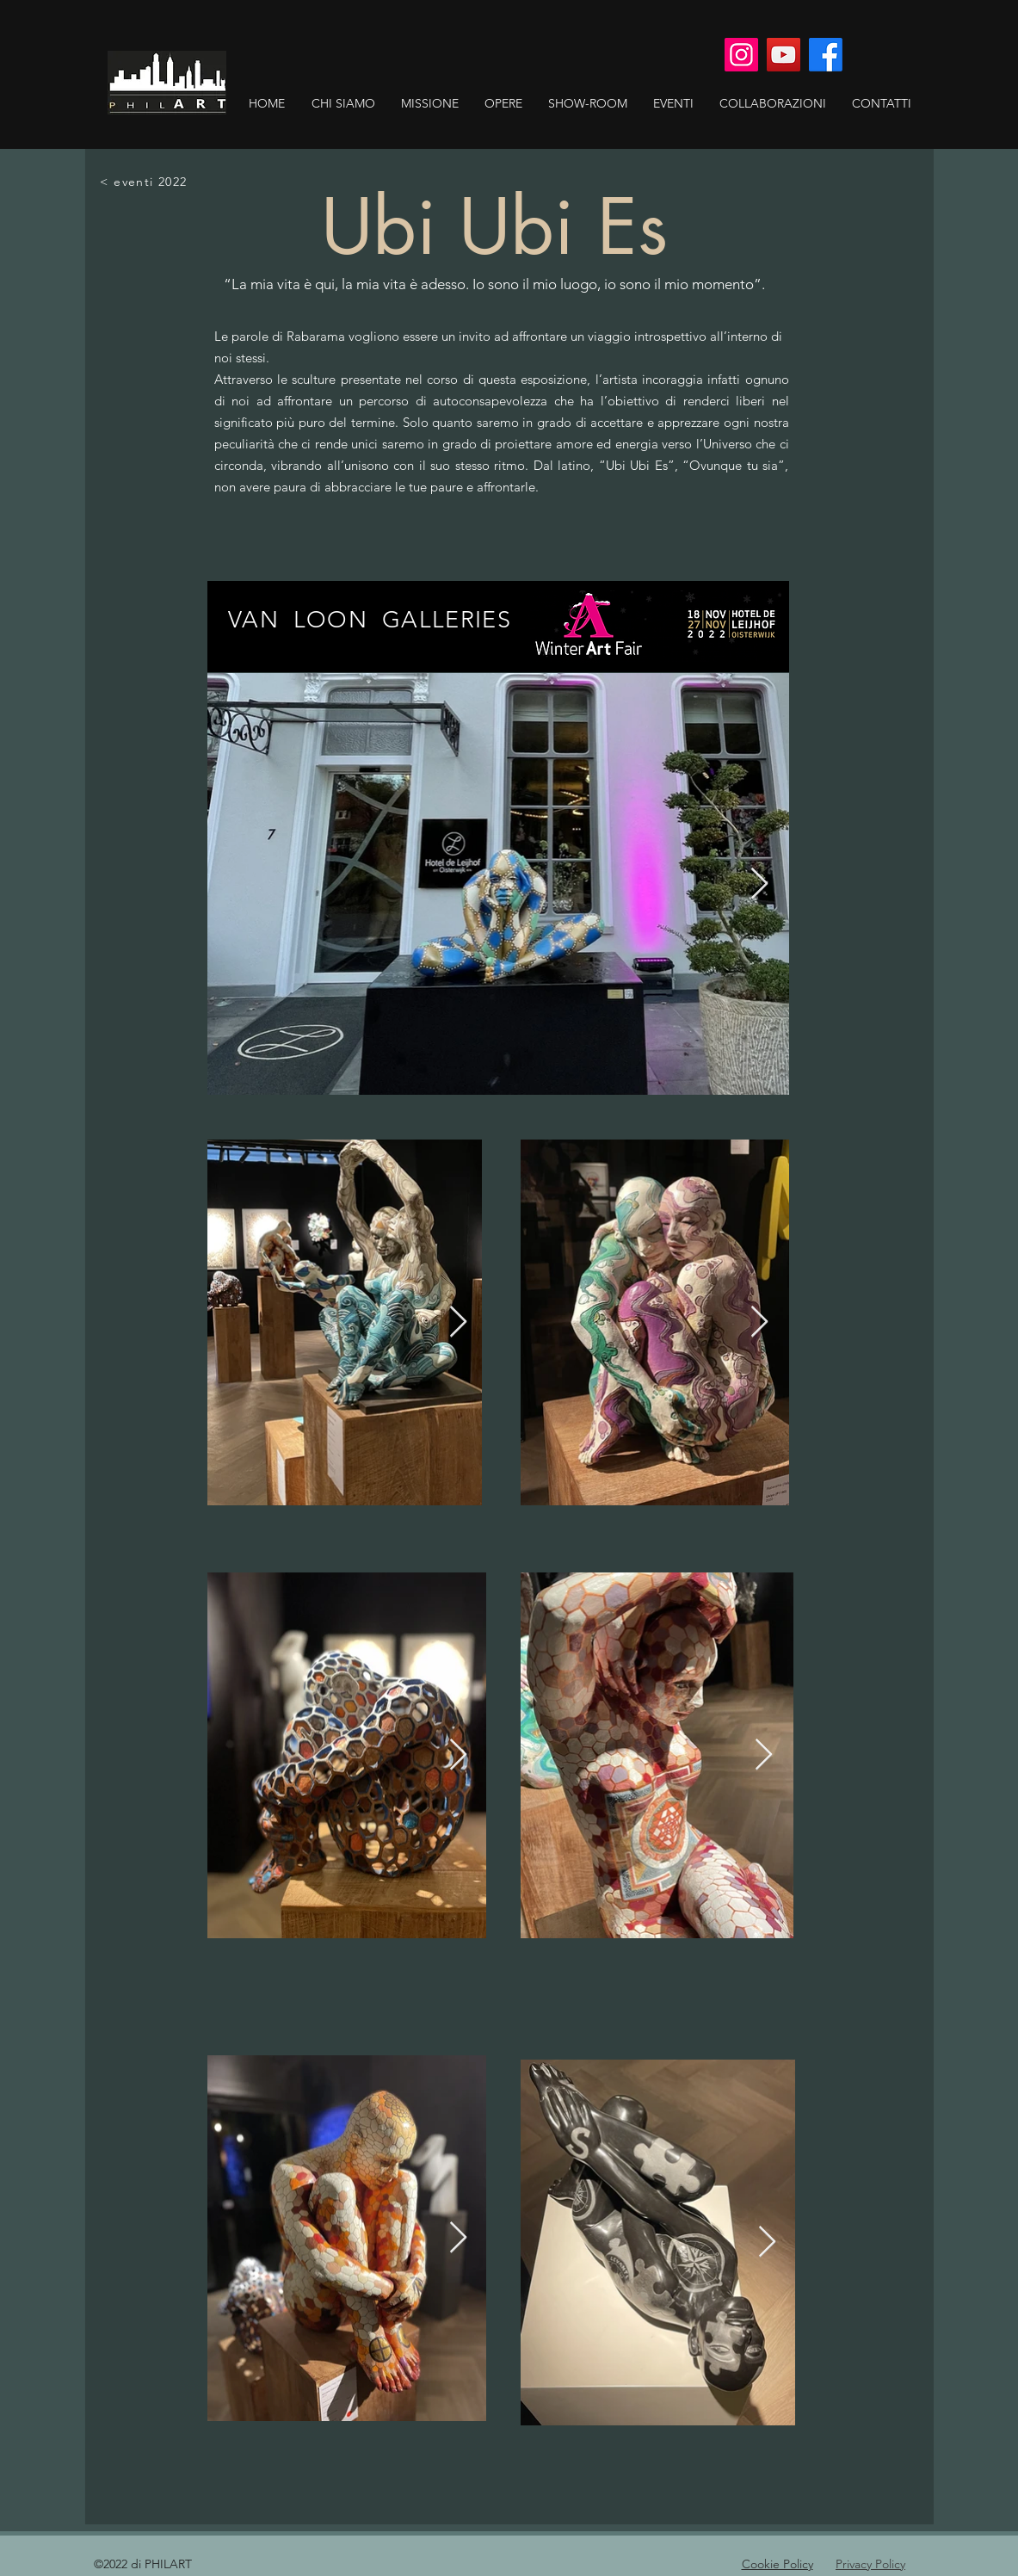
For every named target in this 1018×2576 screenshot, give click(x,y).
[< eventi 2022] (145, 181)
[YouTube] (783, 54)
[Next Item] (759, 884)
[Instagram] (741, 54)
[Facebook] (825, 54)
